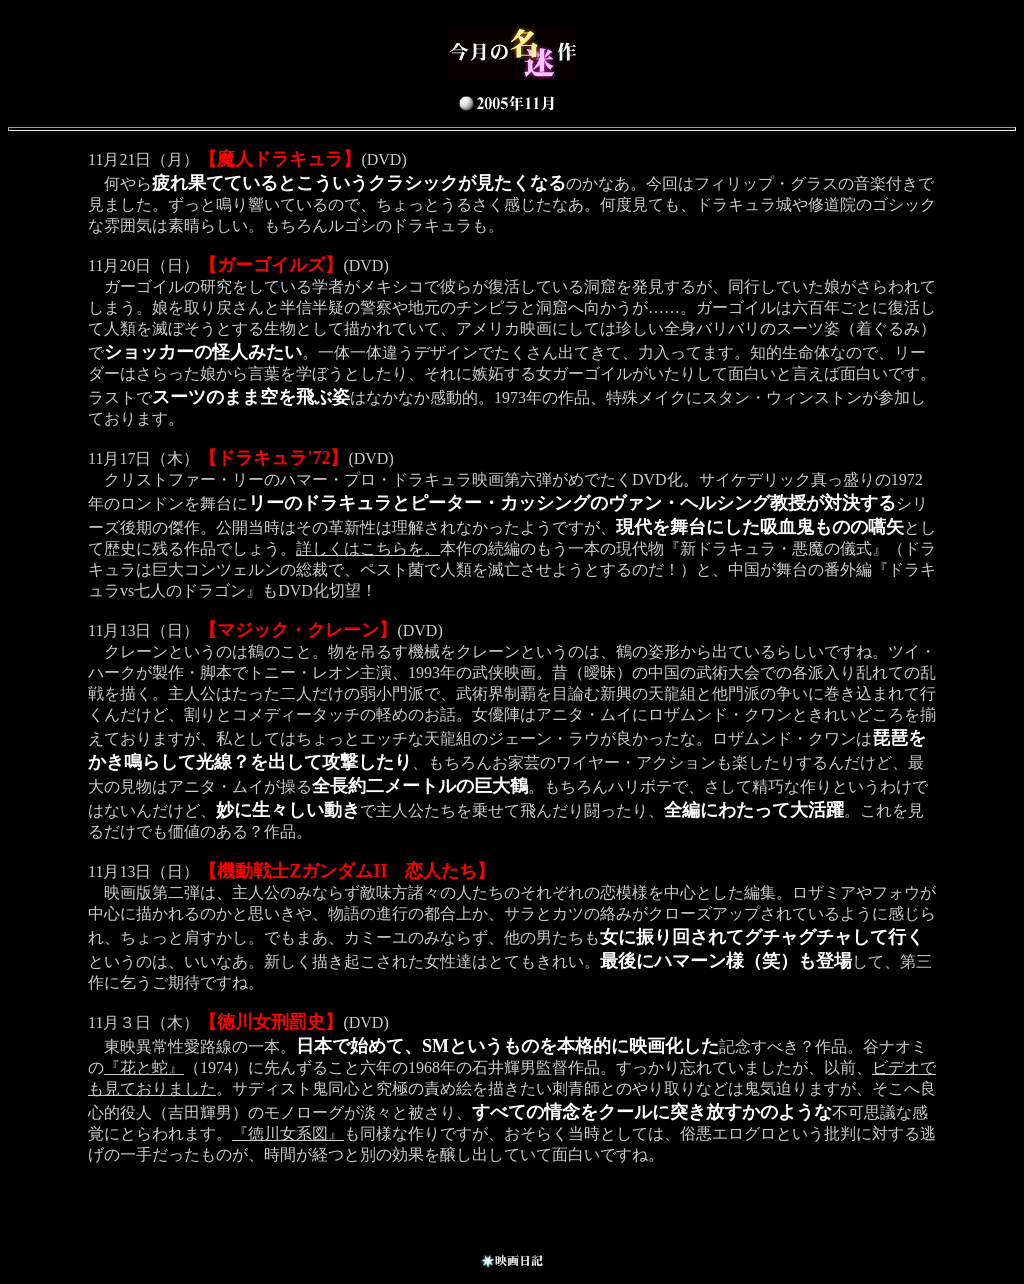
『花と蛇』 (144, 1067)
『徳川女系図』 (288, 1133)
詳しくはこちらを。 (368, 548)
